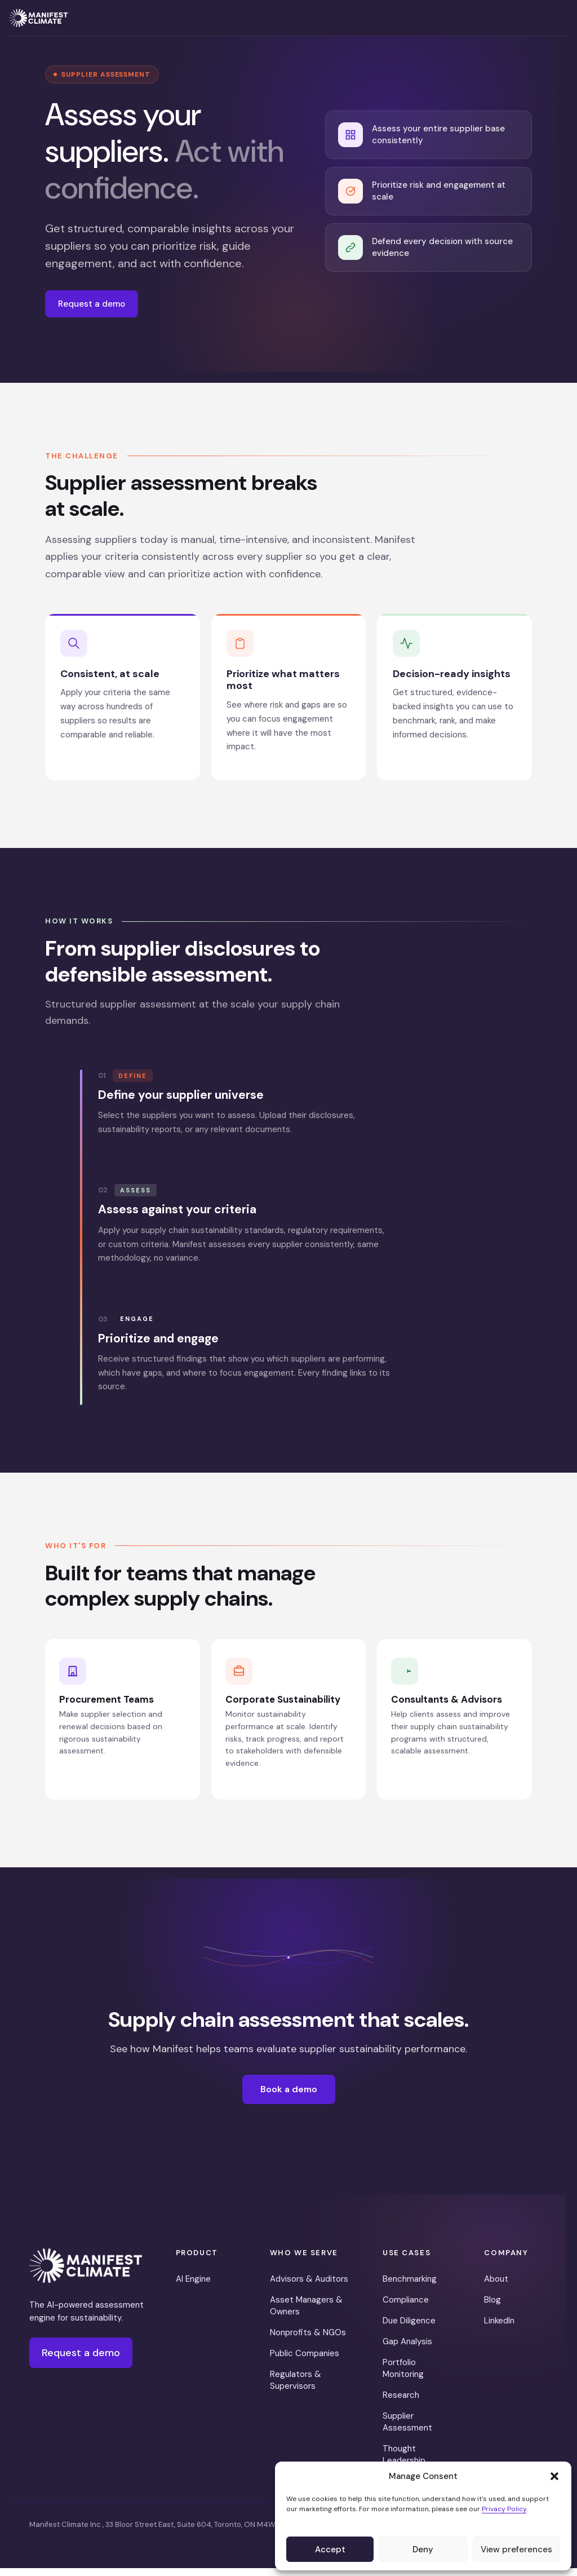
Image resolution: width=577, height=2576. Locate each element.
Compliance (406, 2307)
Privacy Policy (504, 2508)
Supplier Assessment (407, 2429)
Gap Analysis (407, 2348)
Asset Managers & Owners (306, 2313)
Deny (422, 2549)
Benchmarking (410, 2286)
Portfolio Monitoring (403, 2375)
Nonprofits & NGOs (308, 2339)
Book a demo (288, 2097)
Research (401, 2402)
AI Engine (193, 2286)
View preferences (516, 2549)
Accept (330, 2549)
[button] (554, 2476)
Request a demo (95, 305)
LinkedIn (499, 2328)
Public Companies (304, 2360)
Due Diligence (409, 2328)
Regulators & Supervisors (295, 2387)
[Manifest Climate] (85, 2273)
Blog (492, 2307)
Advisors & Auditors (309, 2286)
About (496, 2286)
